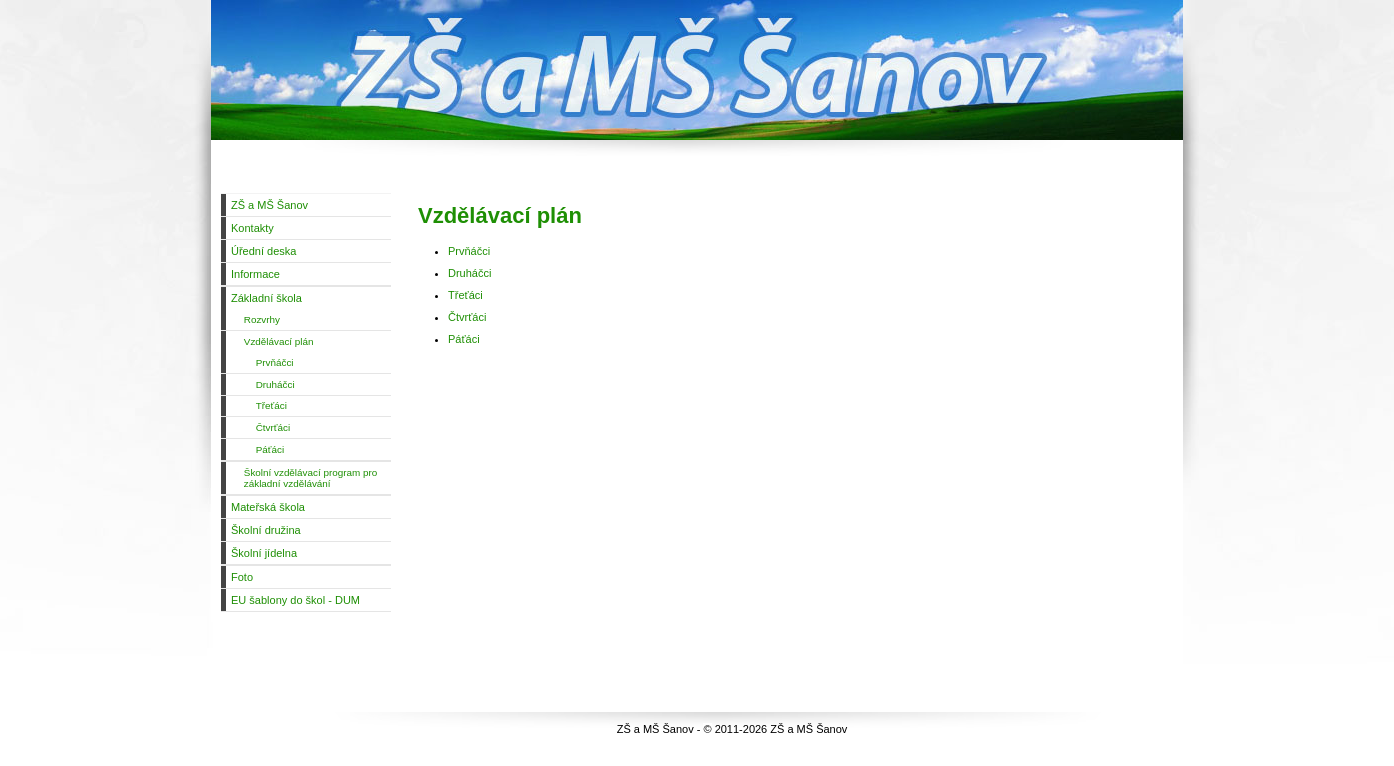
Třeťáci (465, 295)
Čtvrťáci (467, 317)
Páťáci (464, 339)
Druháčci (469, 273)
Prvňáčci (469, 251)
